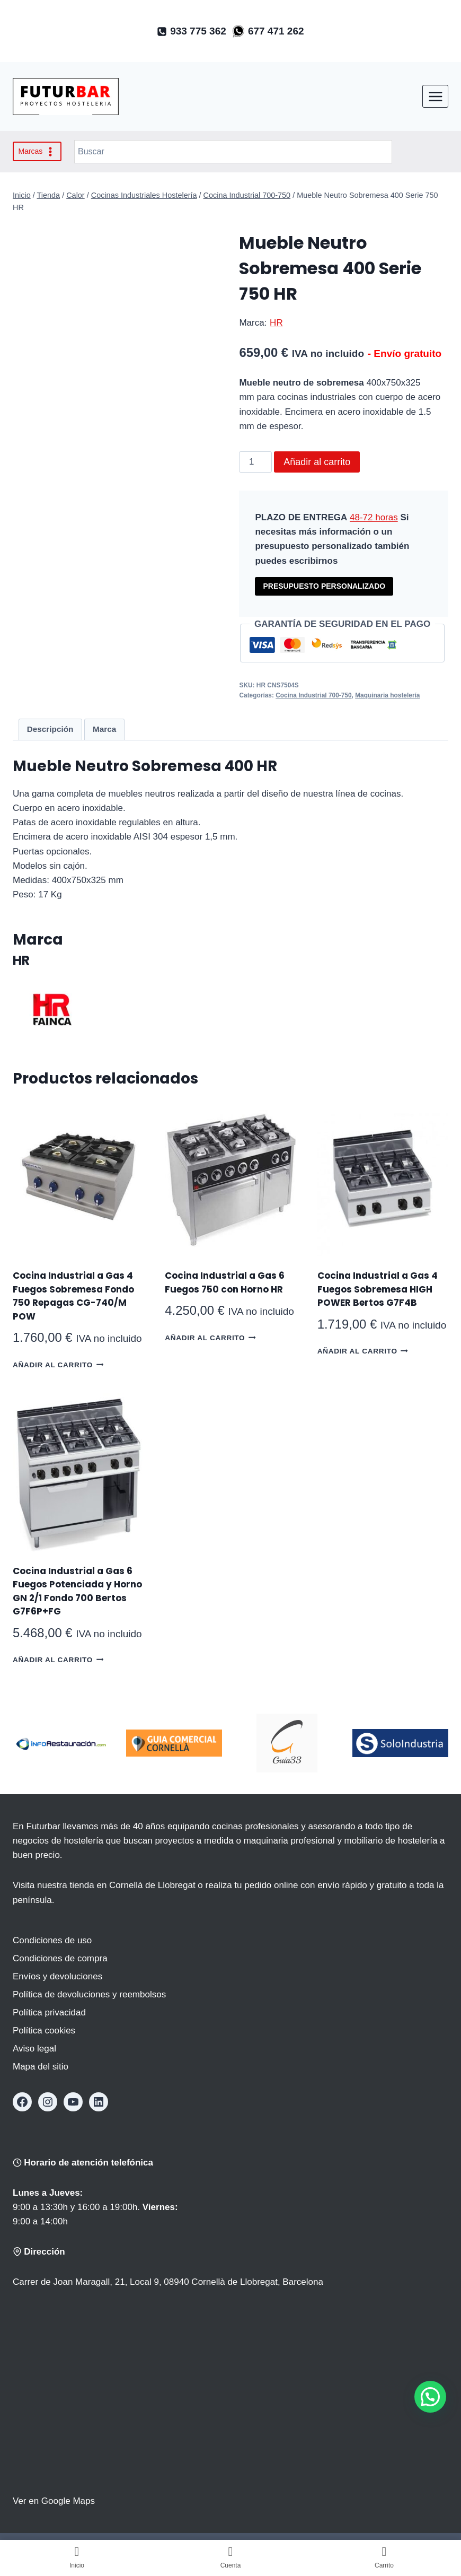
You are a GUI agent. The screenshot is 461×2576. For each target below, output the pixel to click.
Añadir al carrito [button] (58, 1364)
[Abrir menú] (435, 96)
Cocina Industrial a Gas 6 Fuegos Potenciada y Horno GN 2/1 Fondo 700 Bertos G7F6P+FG (77, 1591)
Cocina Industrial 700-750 (313, 695)
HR (276, 323)
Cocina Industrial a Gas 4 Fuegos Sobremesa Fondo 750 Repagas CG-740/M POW (73, 1296)
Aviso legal (34, 2049)
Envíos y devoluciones (57, 1976)
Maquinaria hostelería (387, 695)
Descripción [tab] (50, 728)
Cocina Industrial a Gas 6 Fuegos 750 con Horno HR (225, 1282)
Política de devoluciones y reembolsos (89, 1994)
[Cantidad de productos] (255, 462)
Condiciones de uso (52, 1940)
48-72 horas (374, 517)
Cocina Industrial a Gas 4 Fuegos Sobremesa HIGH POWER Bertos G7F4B (377, 1289)
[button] (430, 2397)
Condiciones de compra (60, 1958)
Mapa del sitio (40, 2067)
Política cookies (44, 2030)
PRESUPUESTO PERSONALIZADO (324, 586)
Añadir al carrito (316, 462)
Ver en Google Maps (54, 2501)
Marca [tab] (104, 728)
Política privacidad (49, 2012)
